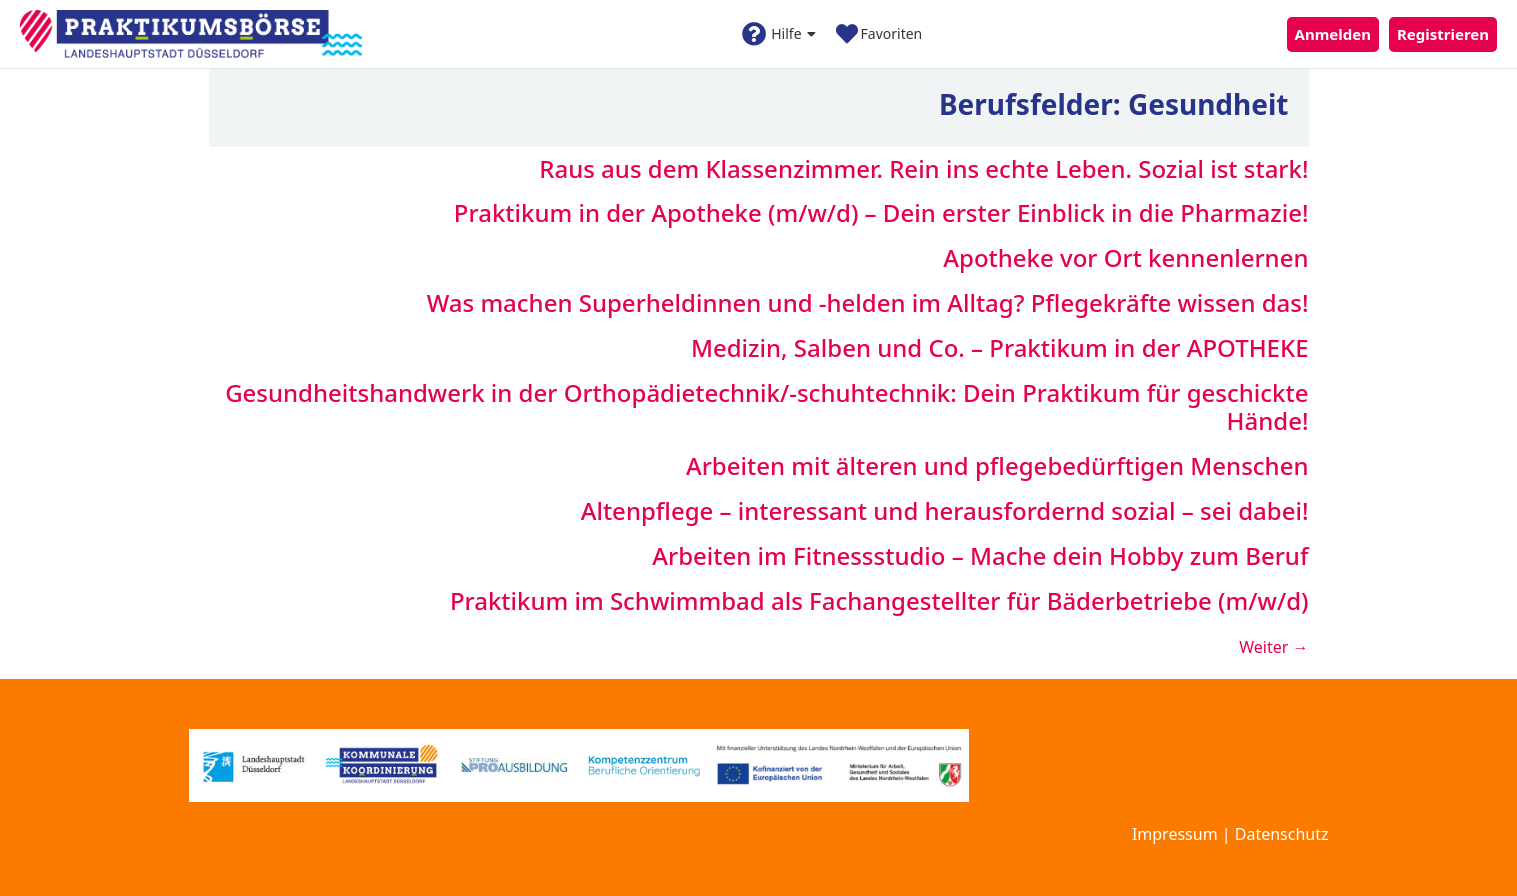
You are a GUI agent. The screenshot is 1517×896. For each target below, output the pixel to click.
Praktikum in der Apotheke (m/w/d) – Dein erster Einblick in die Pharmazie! (881, 212)
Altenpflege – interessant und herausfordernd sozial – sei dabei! (945, 510)
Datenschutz (1282, 834)
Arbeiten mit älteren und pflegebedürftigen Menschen (997, 465)
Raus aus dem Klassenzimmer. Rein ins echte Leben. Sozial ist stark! (923, 168)
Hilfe (778, 34)
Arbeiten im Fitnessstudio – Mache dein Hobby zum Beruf (980, 555)
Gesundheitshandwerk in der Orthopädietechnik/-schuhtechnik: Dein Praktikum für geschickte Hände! (766, 407)
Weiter (1273, 647)
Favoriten (879, 34)
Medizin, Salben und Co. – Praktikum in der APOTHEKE (1000, 347)
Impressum (1175, 834)
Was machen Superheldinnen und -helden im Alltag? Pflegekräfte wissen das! (868, 302)
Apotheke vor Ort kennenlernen (1125, 257)
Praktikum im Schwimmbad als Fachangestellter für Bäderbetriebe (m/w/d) (879, 600)
